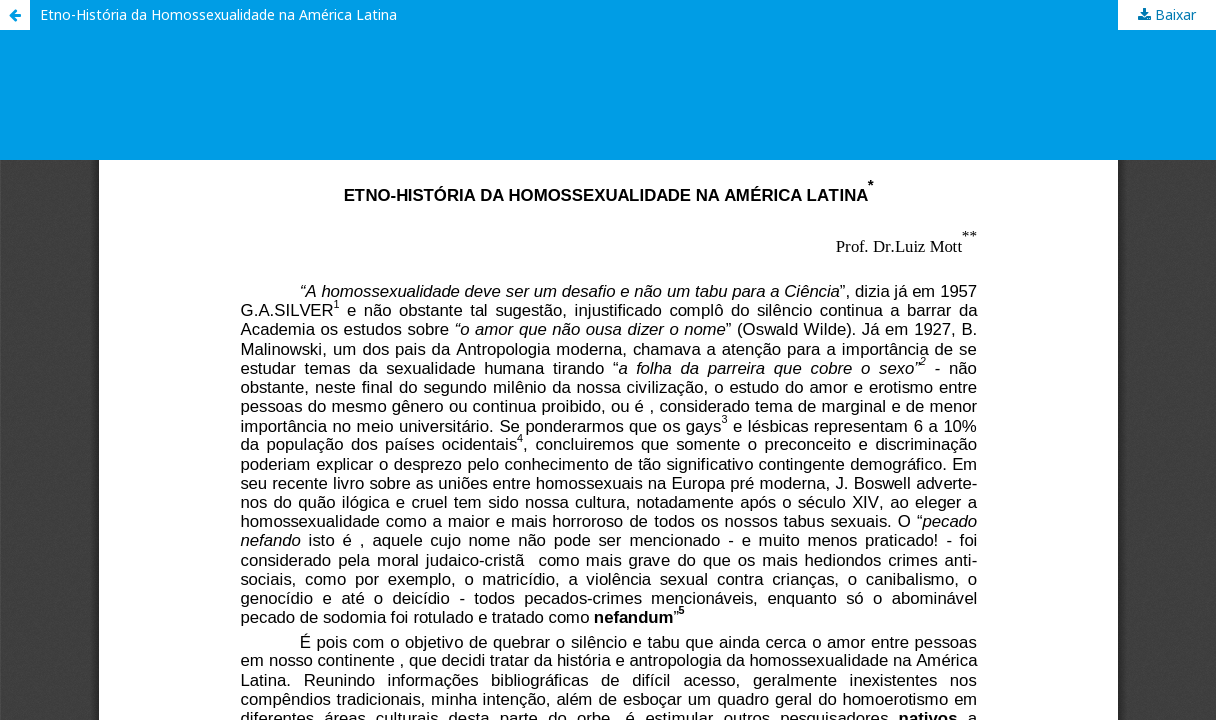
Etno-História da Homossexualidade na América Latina (218, 14)
